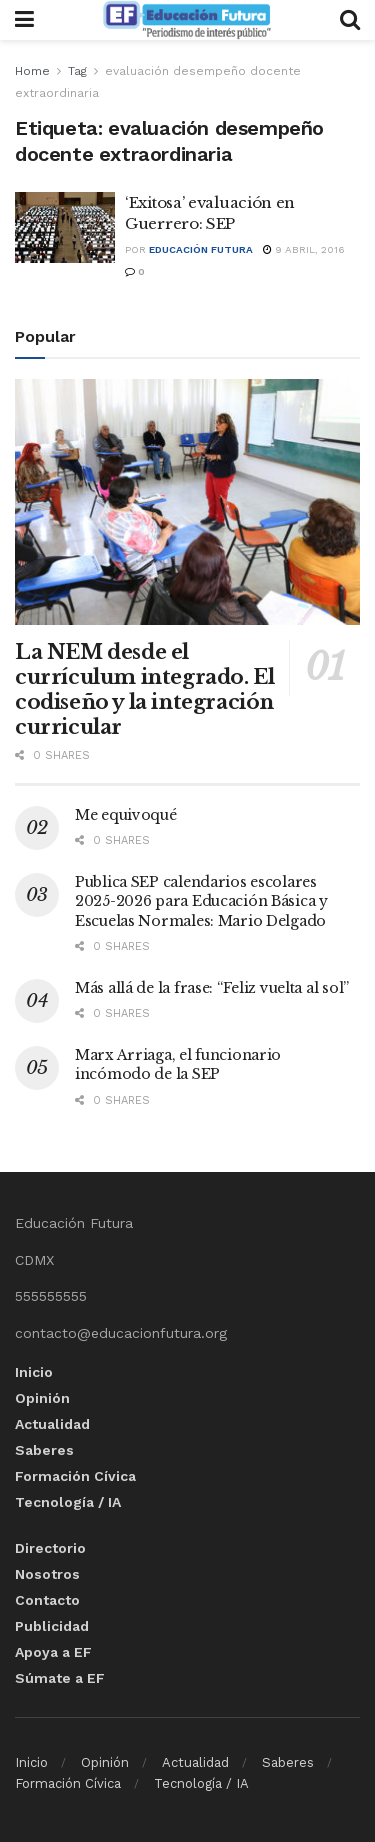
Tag (77, 71)
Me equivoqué (126, 815)
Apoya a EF (53, 1652)
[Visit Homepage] (187, 20)
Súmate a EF (60, 1678)
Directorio (50, 1548)
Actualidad (52, 1424)
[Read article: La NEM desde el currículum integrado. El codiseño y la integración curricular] (187, 502)
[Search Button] (350, 20)
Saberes (44, 1450)
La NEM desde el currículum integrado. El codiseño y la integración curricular (144, 689)
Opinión (42, 1398)
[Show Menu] (24, 20)
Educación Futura (201, 249)
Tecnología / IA (68, 1502)
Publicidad (52, 1626)
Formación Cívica (75, 1476)
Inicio (34, 1372)
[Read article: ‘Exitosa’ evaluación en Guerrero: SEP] (65, 228)
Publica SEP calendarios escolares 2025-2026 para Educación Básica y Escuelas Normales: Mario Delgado (201, 901)
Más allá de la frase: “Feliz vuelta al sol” (212, 988)
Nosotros (47, 1574)
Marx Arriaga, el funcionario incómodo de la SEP (178, 1065)
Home (32, 71)
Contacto (47, 1600)
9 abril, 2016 (304, 249)
